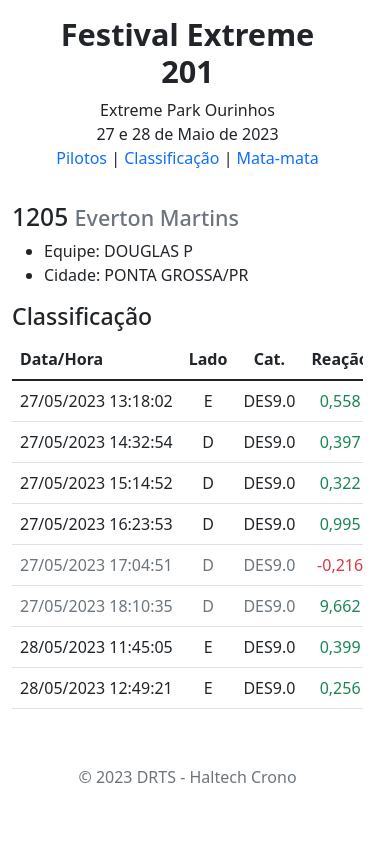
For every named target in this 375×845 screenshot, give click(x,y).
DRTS (156, 777)
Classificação (171, 158)
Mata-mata (278, 158)
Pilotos (81, 158)
